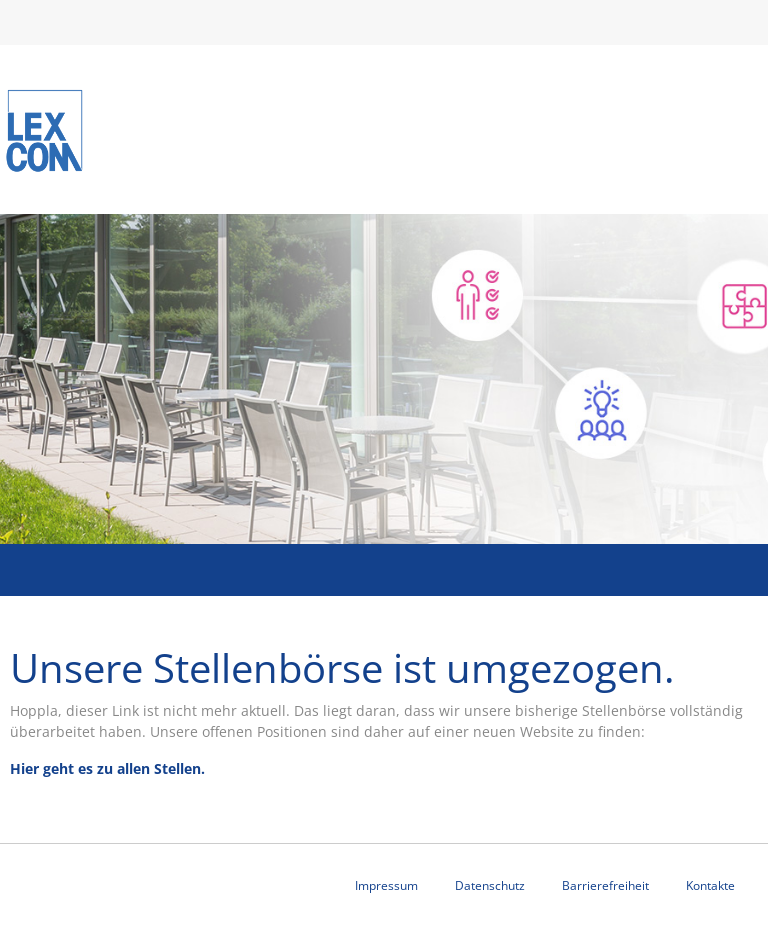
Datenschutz (490, 885)
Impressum (386, 885)
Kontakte (710, 885)
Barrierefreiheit (605, 885)
